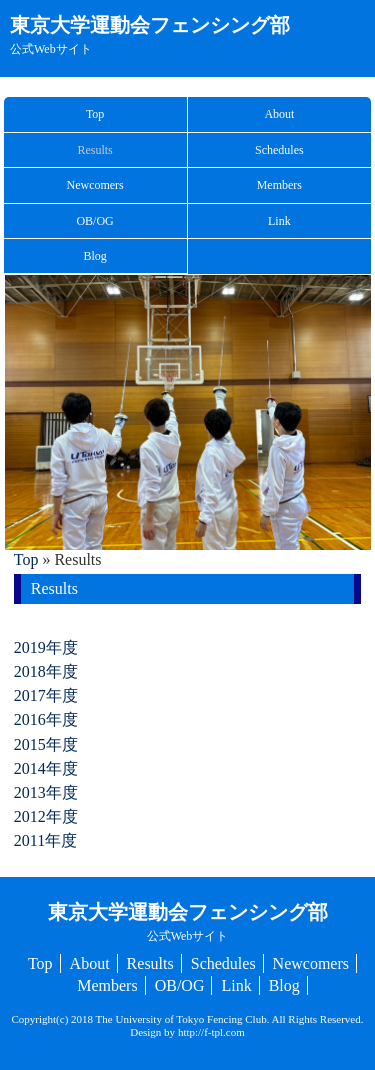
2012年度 (46, 816)
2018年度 (46, 671)
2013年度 (46, 792)
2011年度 (45, 840)
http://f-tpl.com (211, 1032)
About (279, 114)
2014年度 (46, 768)
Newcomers (94, 185)
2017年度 (46, 695)
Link (279, 221)
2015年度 (46, 744)
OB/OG (94, 221)
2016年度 (46, 719)
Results (94, 150)
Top (95, 114)
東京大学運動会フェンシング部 (150, 35)
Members (279, 185)
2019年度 (46, 647)
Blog (94, 256)
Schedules (279, 150)
